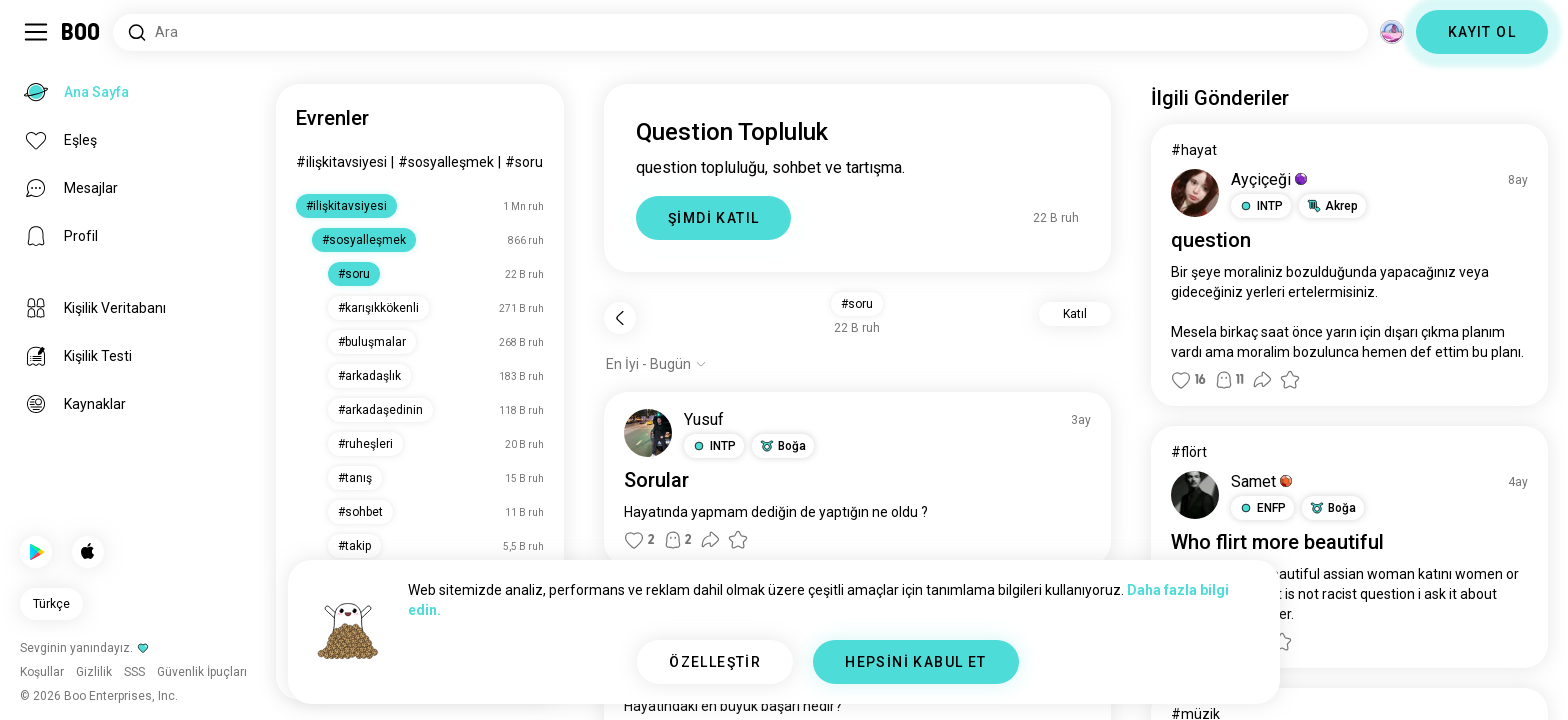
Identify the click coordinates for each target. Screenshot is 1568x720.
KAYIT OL (1482, 32)
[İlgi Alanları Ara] (740, 32)
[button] (714, 446)
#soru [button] (857, 304)
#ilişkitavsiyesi (341, 162)
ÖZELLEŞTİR (715, 662)
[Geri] (620, 318)
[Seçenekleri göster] (656, 364)
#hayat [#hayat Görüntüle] (1194, 150)
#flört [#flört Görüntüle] (1189, 452)
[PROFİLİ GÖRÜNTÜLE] (648, 433)
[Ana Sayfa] (81, 32)
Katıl (1075, 314)
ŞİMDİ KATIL (713, 218)
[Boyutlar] (1392, 32)
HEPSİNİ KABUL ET (915, 662)
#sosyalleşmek (446, 162)
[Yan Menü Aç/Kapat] (36, 32)
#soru (524, 162)
